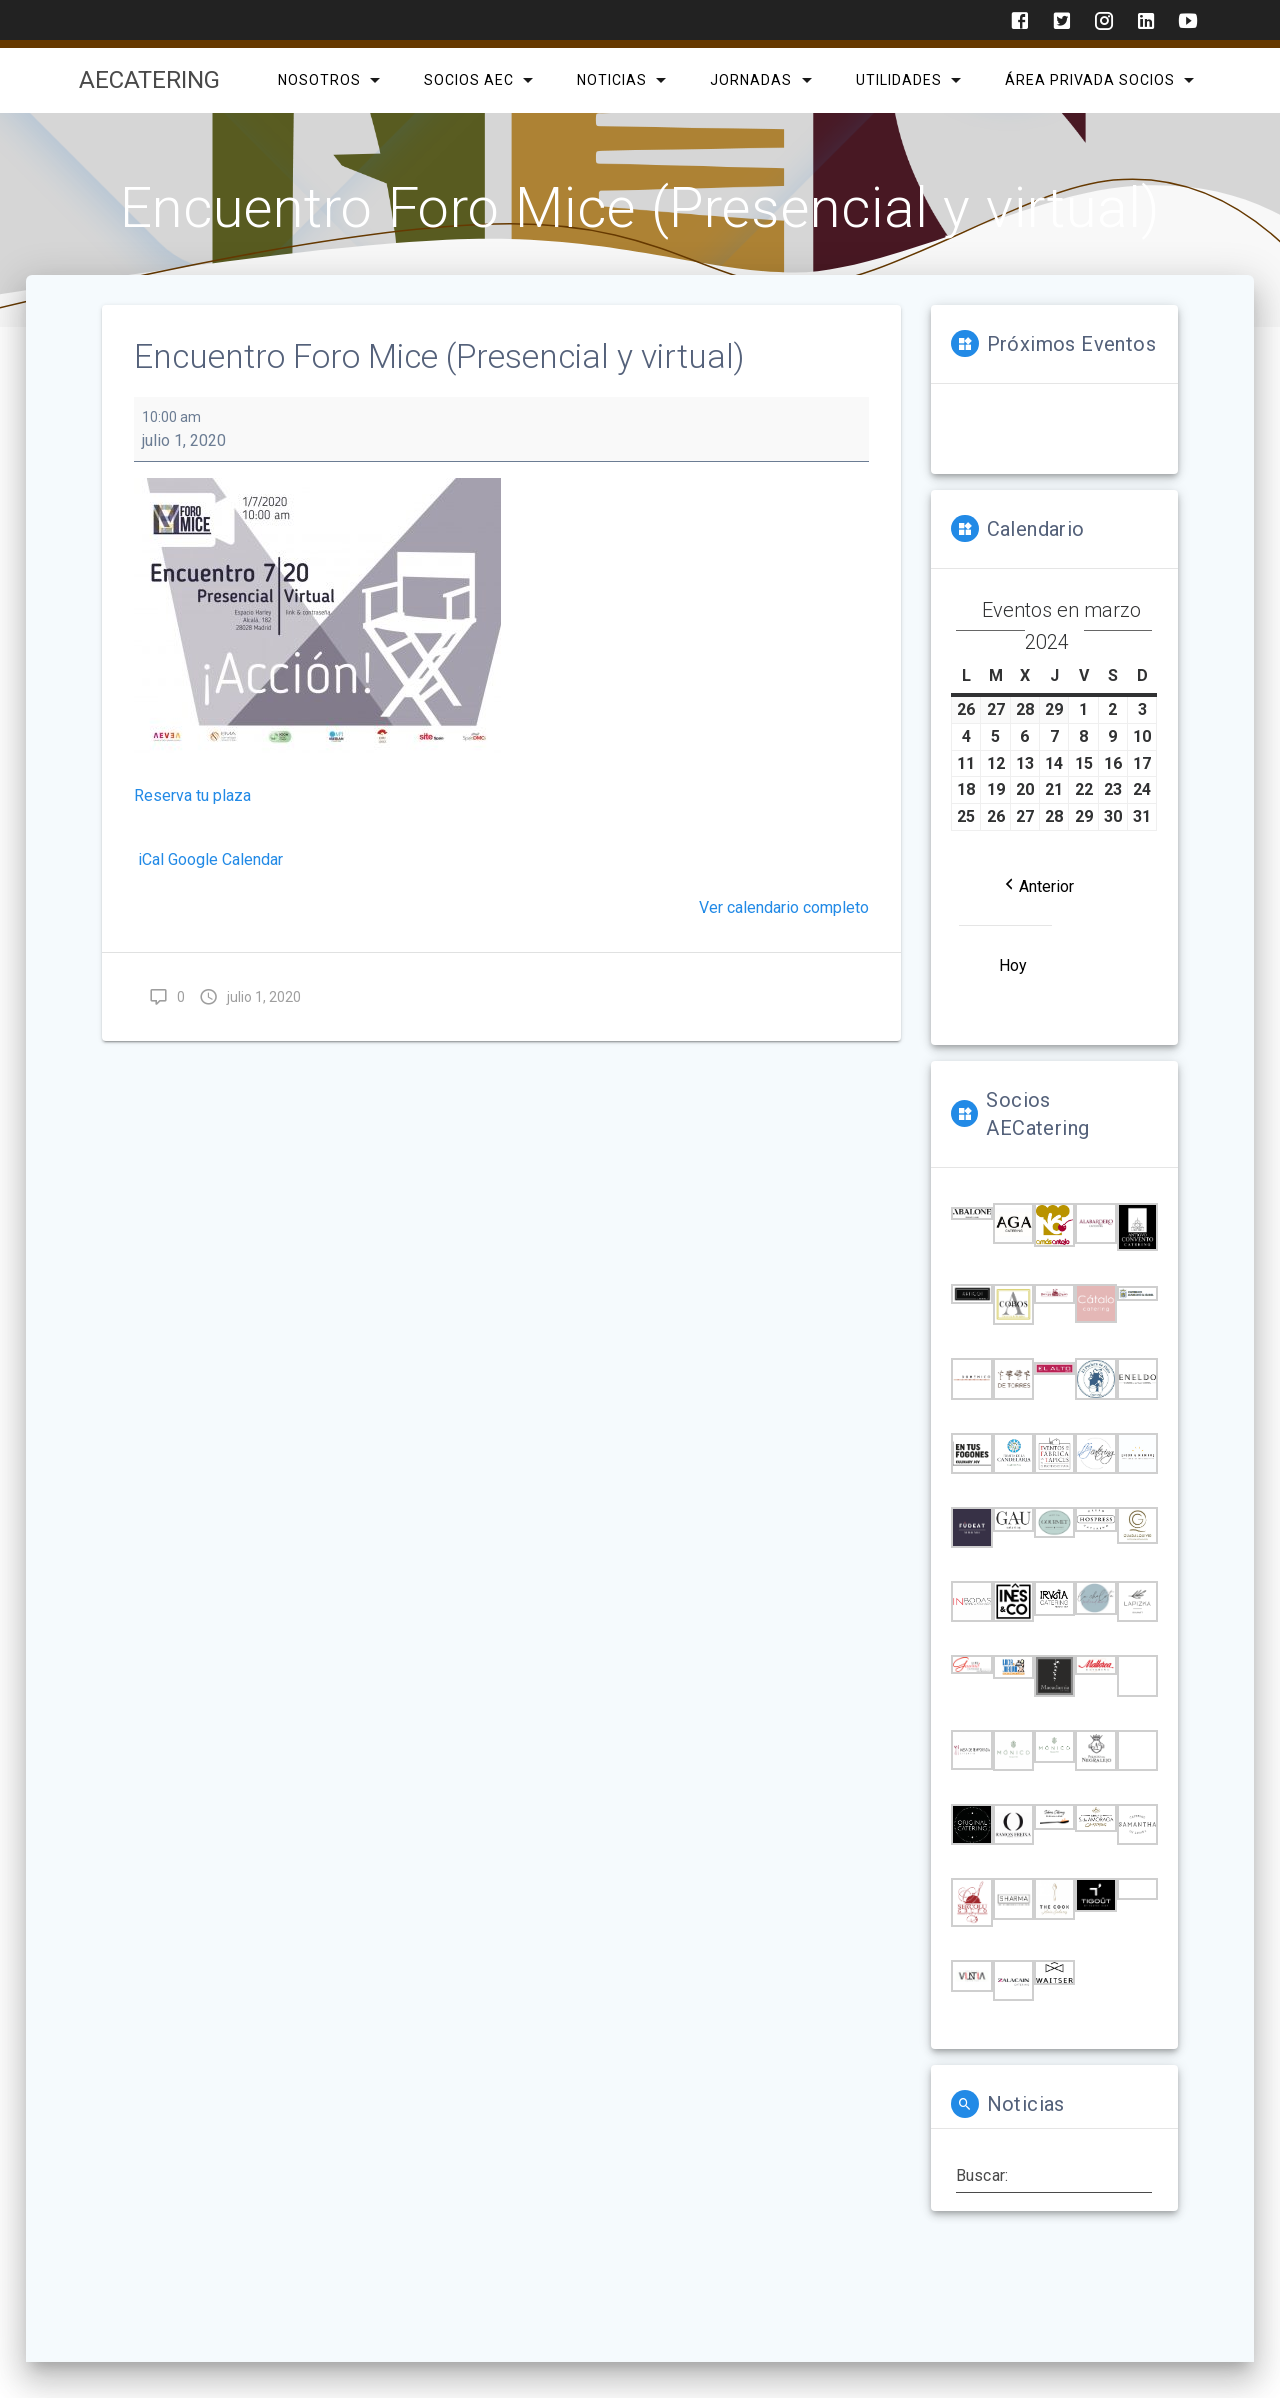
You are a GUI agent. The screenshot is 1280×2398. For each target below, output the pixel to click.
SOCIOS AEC (469, 80)
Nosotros (318, 80)
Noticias (612, 80)
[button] (1037, 886)
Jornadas (751, 80)
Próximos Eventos (1071, 344)
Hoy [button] (1013, 965)
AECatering (149, 80)
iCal (151, 859)
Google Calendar (225, 859)
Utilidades (898, 80)
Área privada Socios (1089, 80)
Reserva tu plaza (192, 795)
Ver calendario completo (784, 907)
